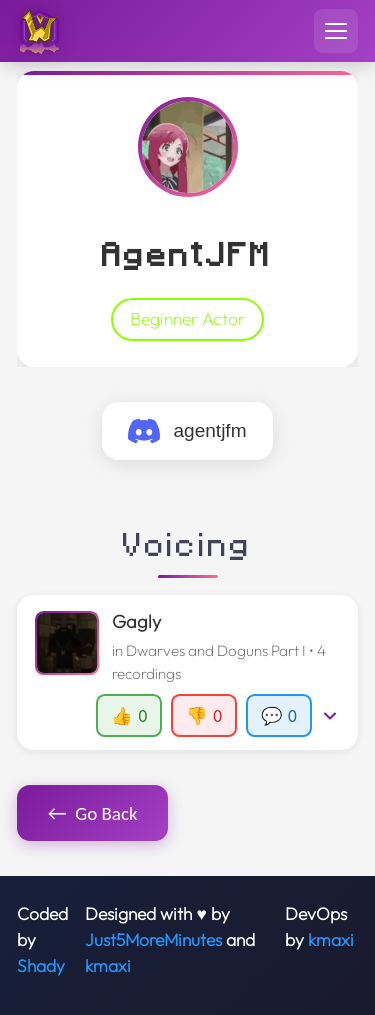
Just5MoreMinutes (153, 940)
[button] (187, 672)
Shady (41, 966)
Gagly (136, 621)
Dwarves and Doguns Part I (216, 650)
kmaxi (108, 966)
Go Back (93, 813)
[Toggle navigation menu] (336, 31)
